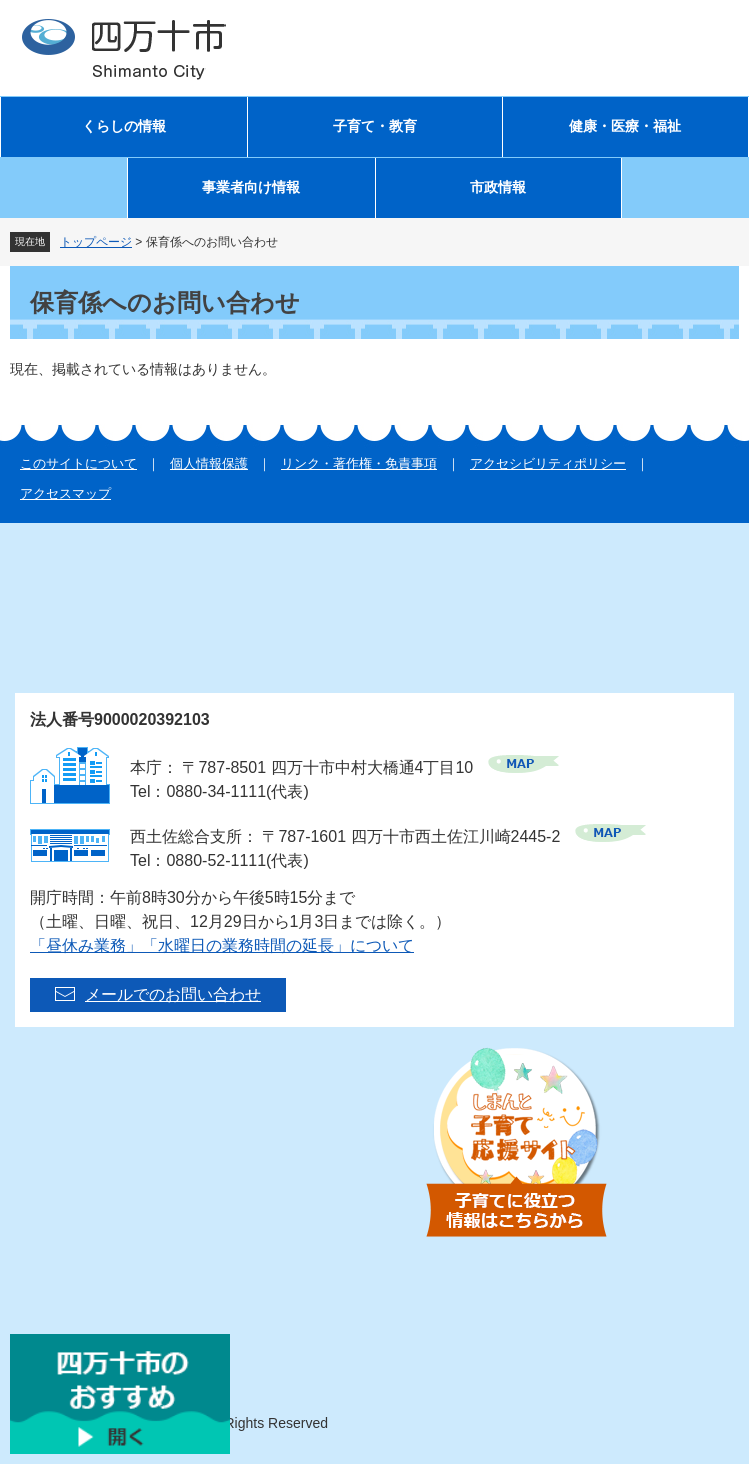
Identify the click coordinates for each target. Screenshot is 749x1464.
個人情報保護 (209, 463)
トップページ (96, 242)
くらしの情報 (124, 126)
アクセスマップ (65, 493)
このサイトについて (78, 463)
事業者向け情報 (251, 187)
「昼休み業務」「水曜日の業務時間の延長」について (222, 945)
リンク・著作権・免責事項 (359, 463)
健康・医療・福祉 (625, 126)
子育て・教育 (375, 126)
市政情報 (498, 187)
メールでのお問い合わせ (173, 994)
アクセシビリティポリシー (548, 463)
